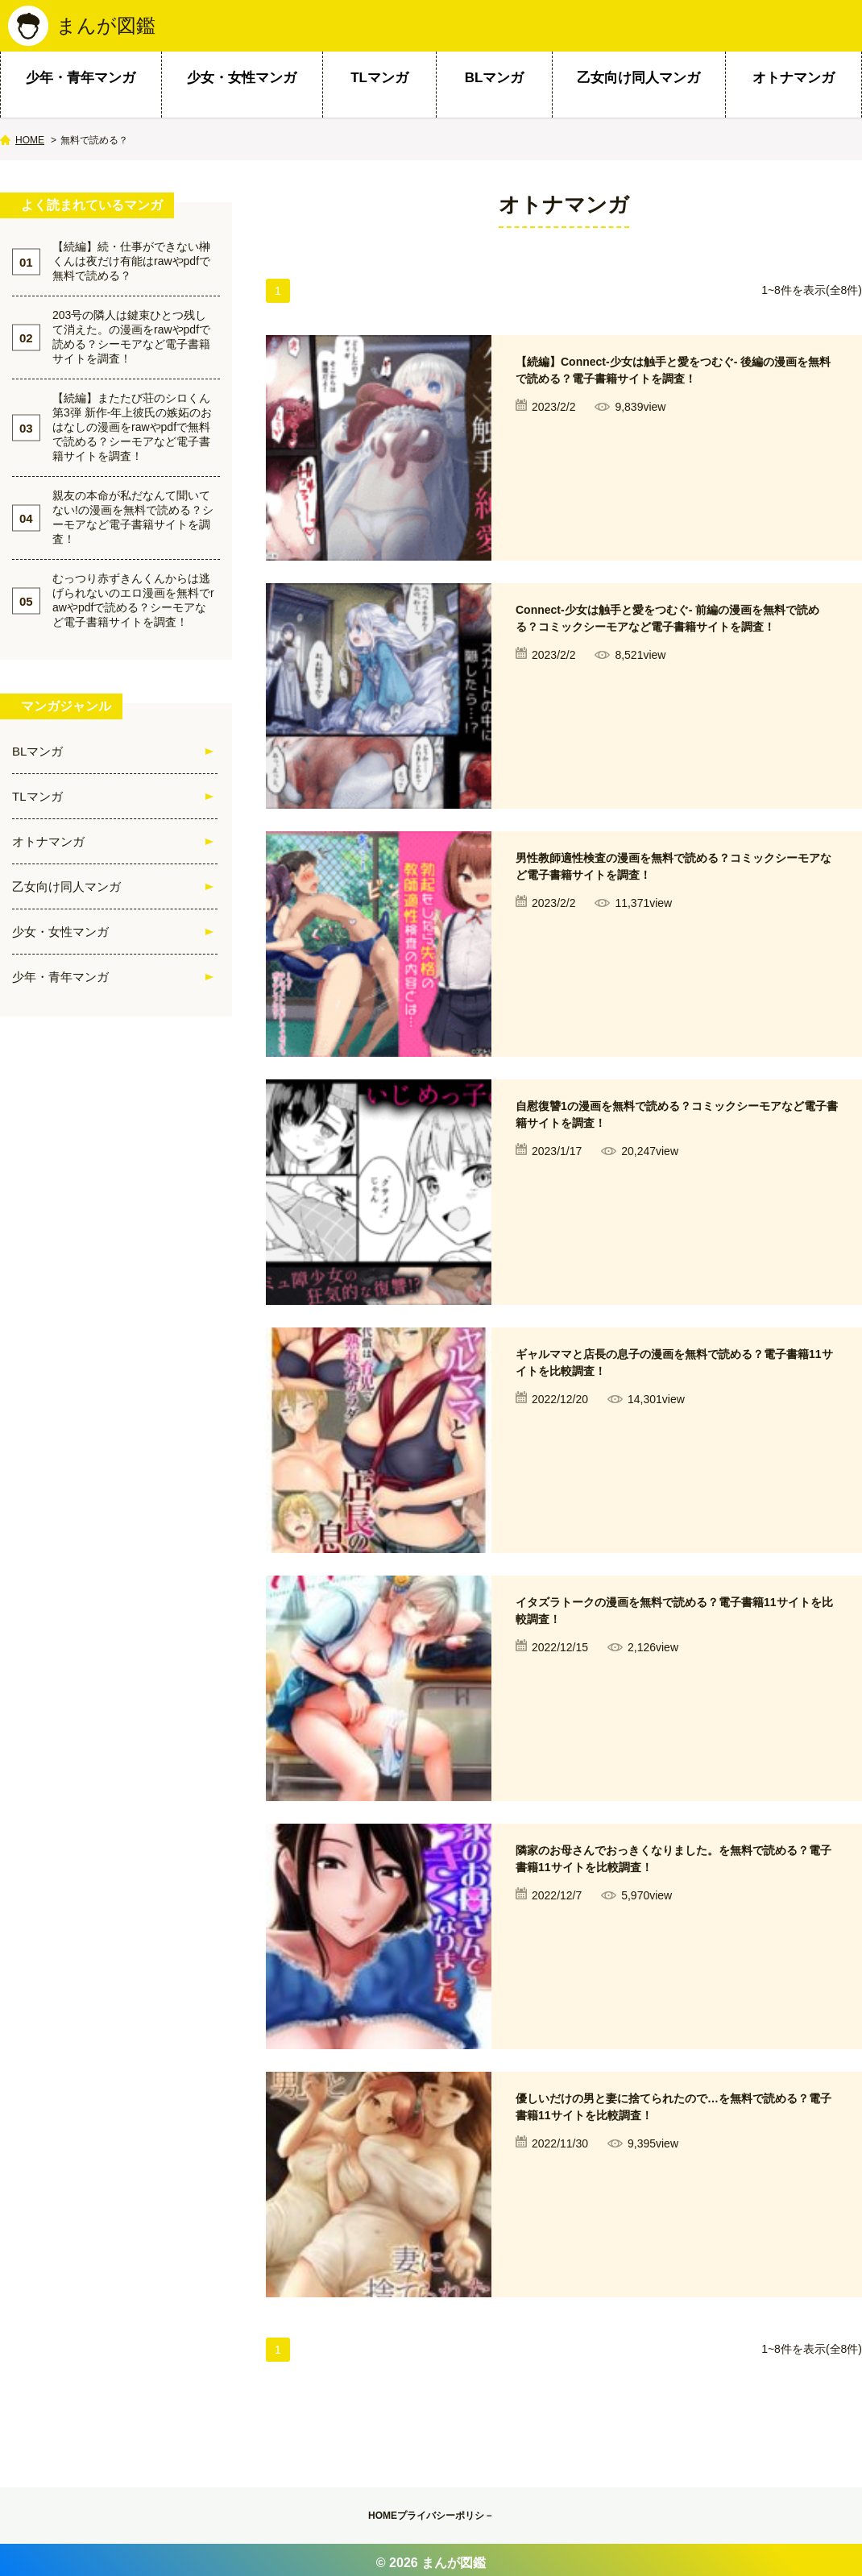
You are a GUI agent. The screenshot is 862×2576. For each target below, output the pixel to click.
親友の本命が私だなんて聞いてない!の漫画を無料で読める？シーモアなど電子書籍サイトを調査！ (132, 523)
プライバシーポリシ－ (460, 2518)
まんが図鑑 (110, 28)
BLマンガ (494, 84)
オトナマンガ (793, 84)
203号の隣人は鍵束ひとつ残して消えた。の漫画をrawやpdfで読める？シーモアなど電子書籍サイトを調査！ (131, 343)
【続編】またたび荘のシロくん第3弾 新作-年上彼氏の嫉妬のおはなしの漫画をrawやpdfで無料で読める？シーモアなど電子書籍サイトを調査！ (132, 433)
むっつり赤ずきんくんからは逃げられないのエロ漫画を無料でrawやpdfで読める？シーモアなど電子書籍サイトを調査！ (133, 606)
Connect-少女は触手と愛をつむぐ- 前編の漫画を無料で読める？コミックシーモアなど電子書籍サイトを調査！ (675, 642)
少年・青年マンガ (80, 84)
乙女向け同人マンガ (638, 84)
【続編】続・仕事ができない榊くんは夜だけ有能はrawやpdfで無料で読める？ (131, 267)
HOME (29, 146)
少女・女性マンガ (241, 84)
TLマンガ (379, 84)
